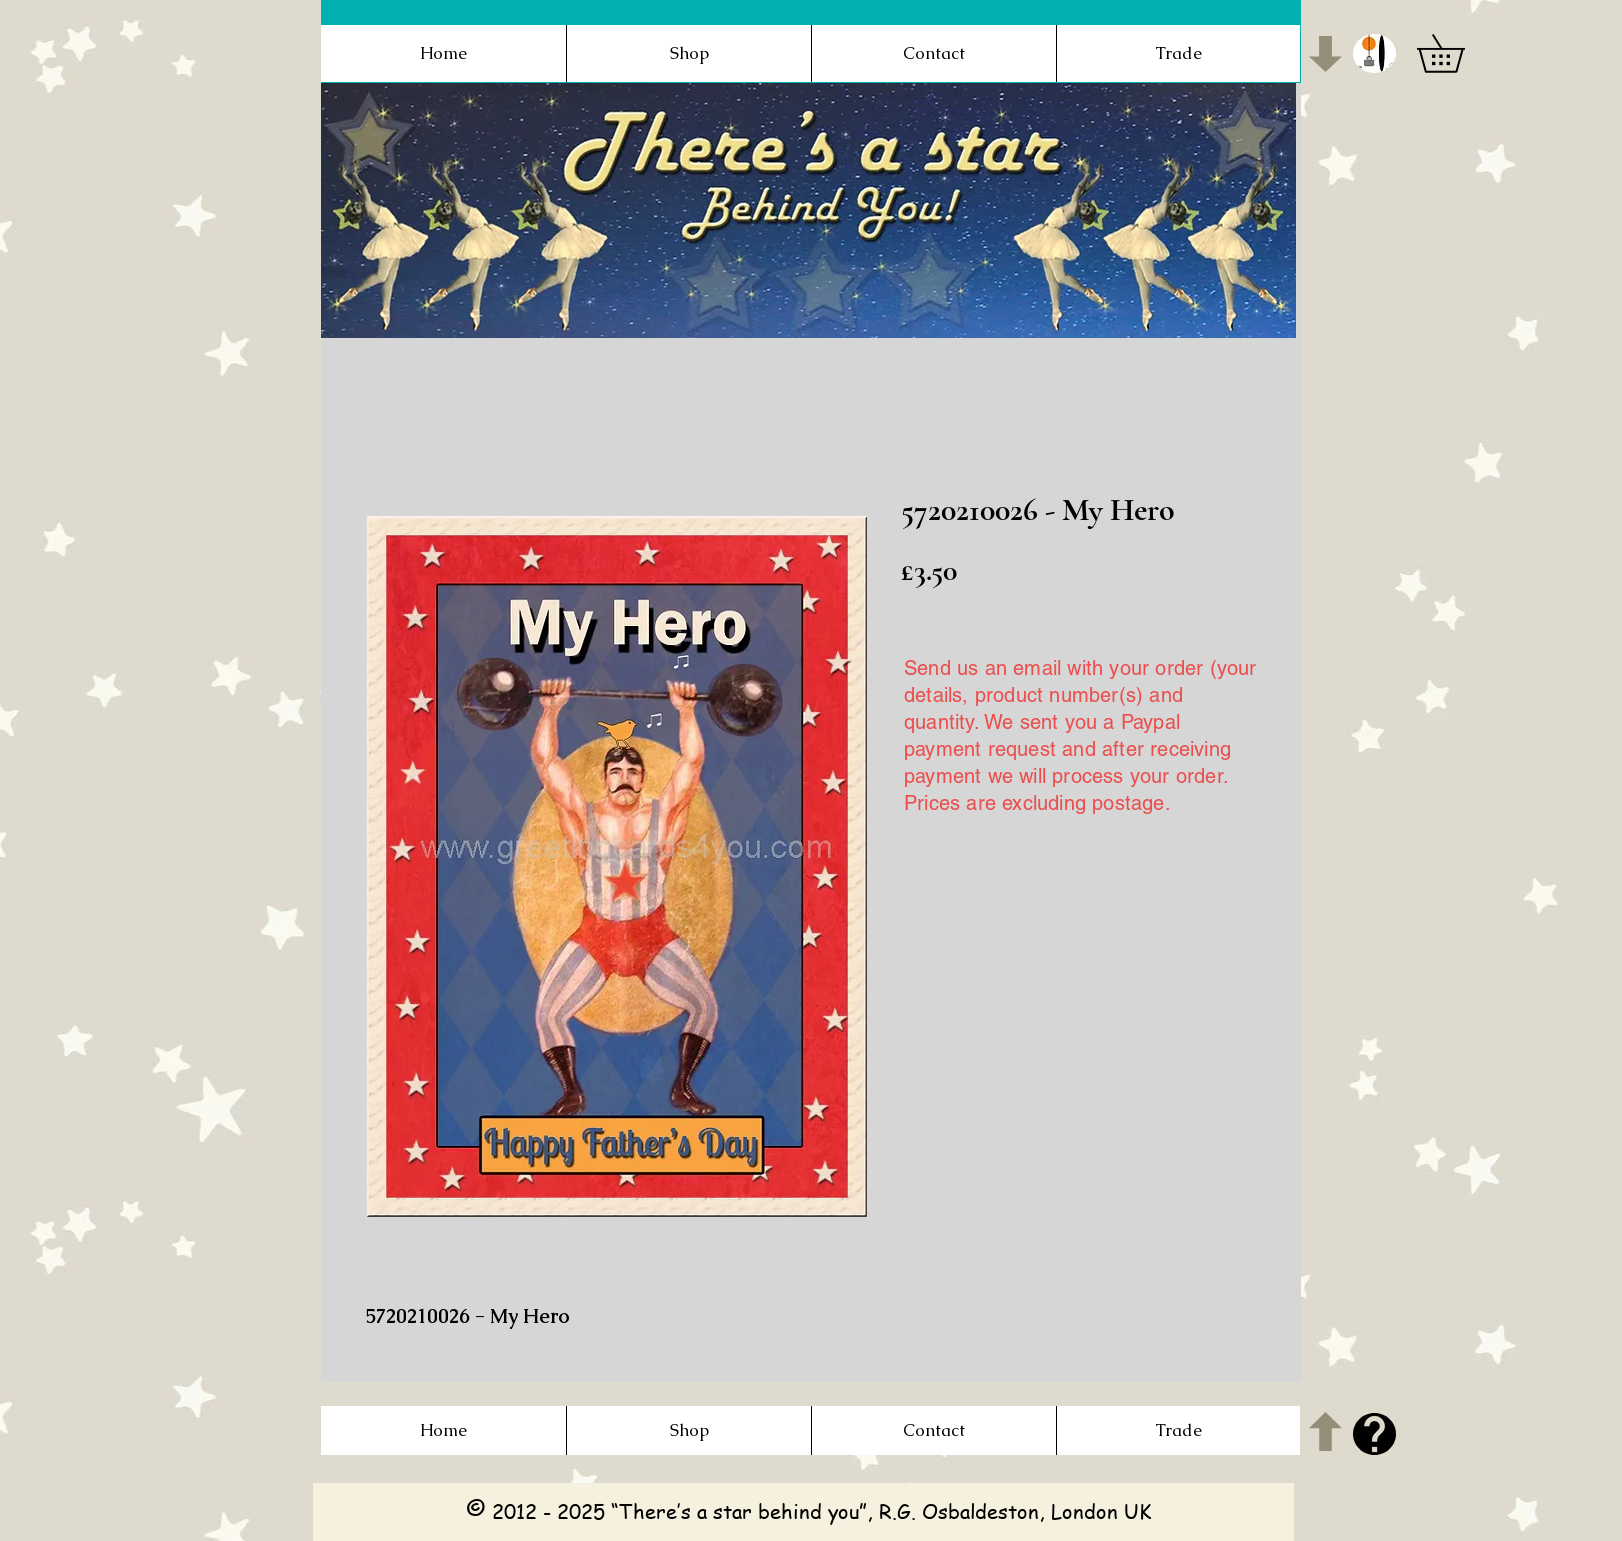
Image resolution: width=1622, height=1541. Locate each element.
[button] (1374, 53)
